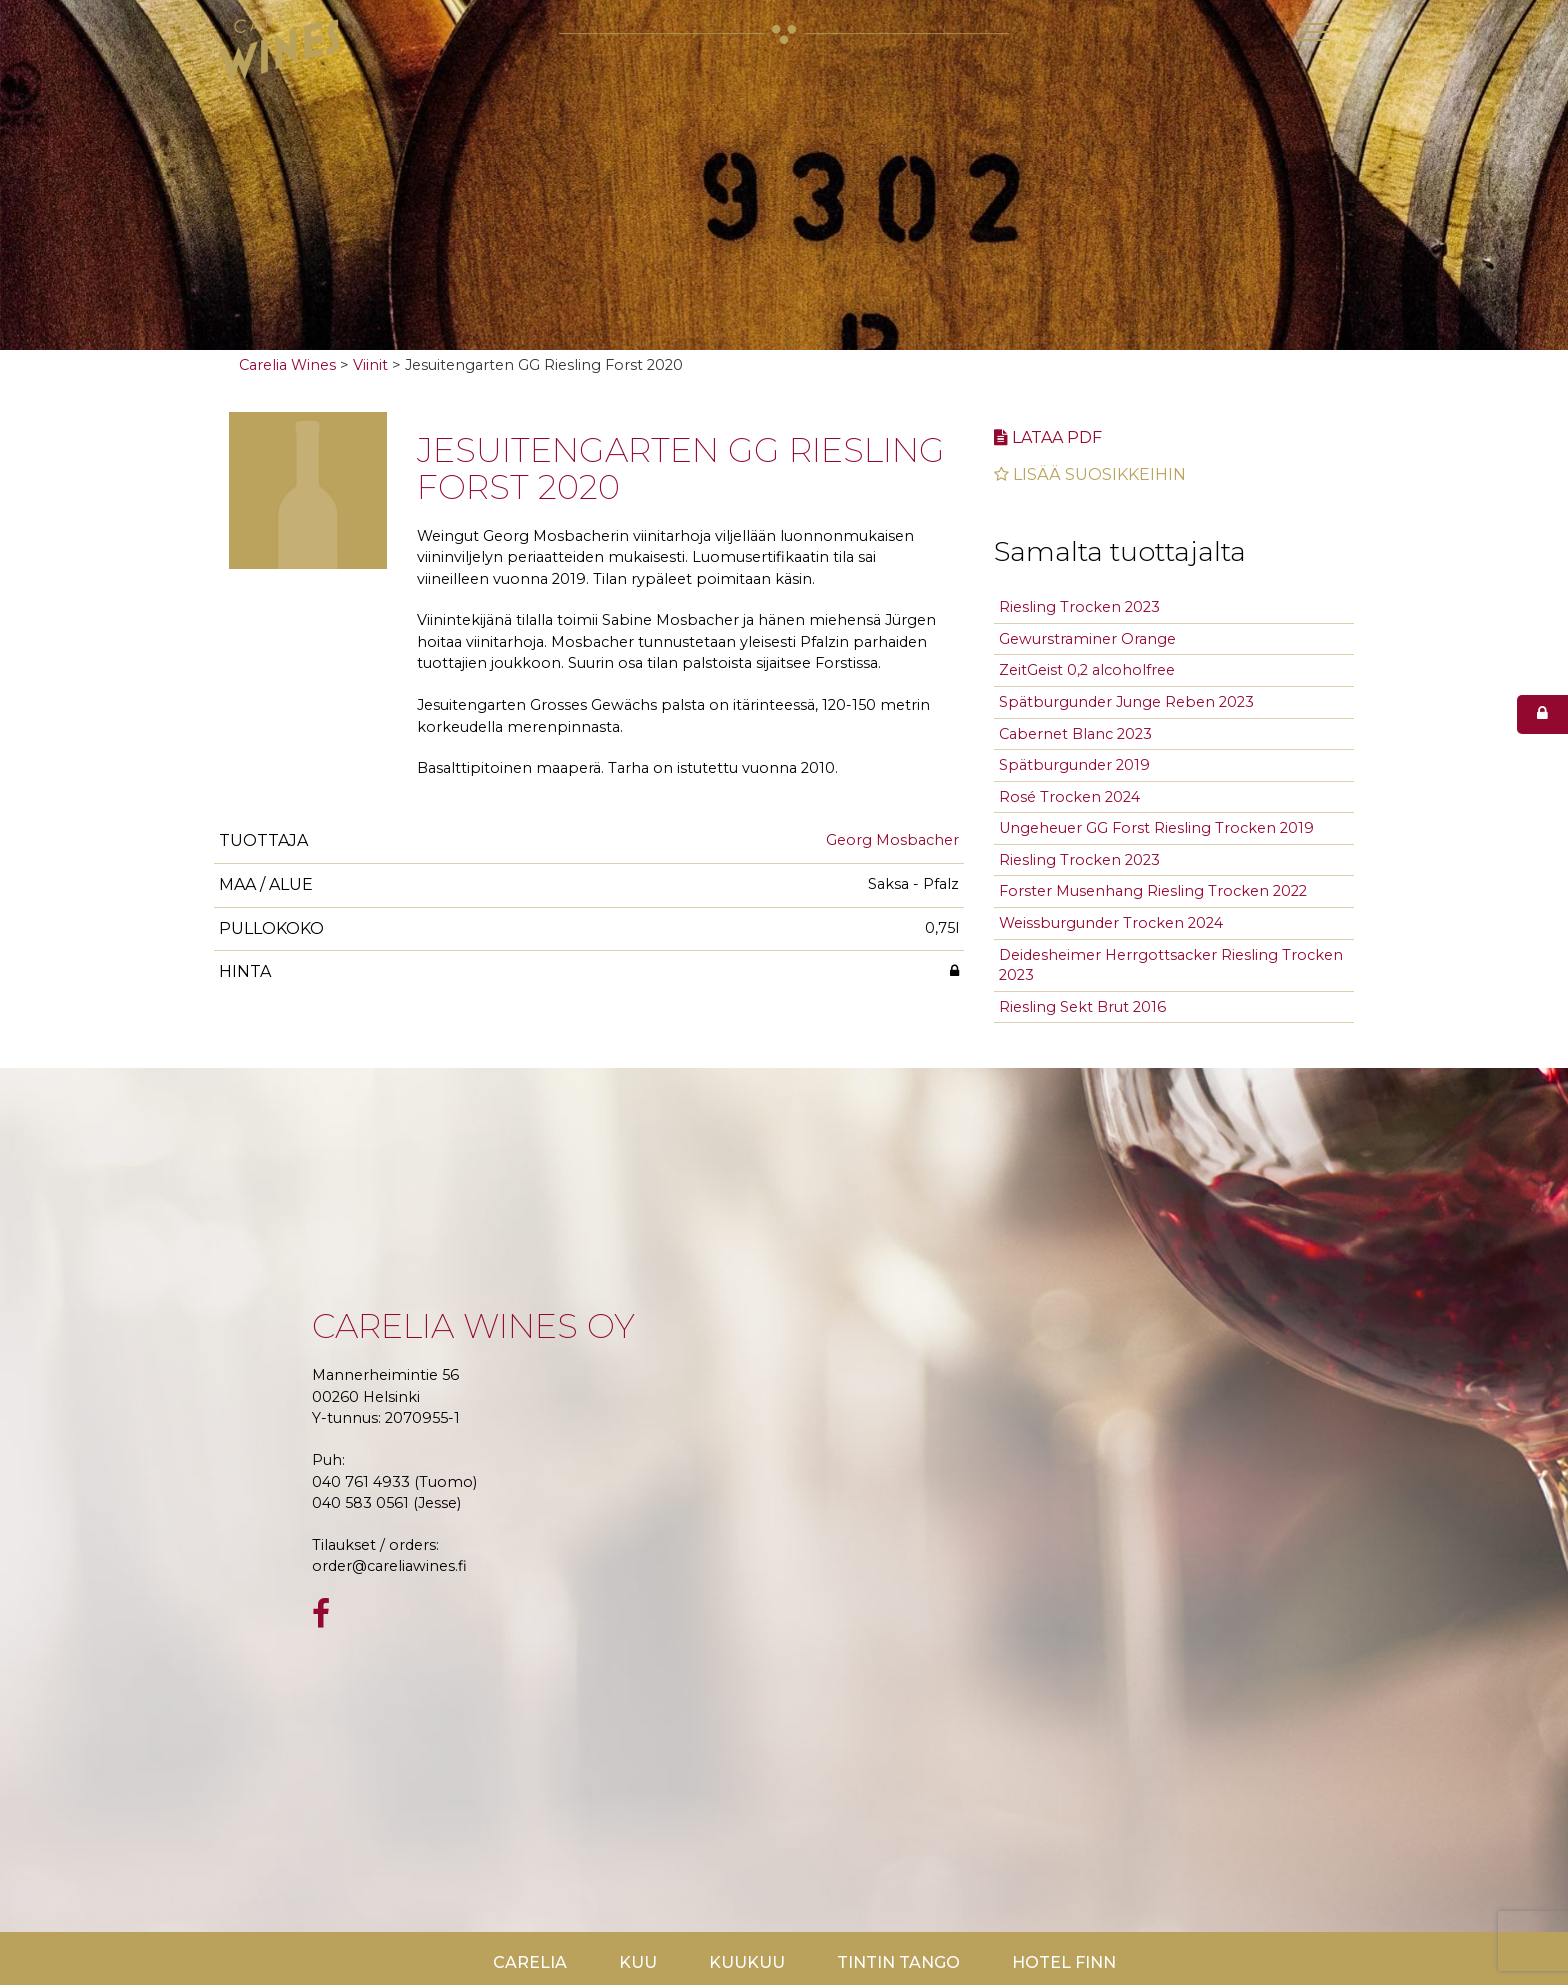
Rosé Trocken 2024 (1069, 797)
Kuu (638, 1962)
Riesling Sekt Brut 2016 (1082, 1007)
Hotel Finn (1064, 1962)
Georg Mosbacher (892, 840)
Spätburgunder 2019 (1074, 765)
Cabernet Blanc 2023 (1075, 734)
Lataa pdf (1048, 437)
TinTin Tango (898, 1962)
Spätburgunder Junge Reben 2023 (1126, 702)
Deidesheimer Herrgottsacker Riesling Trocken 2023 (1171, 965)
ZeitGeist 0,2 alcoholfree (1087, 670)
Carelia (530, 1962)
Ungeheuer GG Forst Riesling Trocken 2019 (1156, 828)
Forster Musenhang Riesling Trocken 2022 (1153, 891)
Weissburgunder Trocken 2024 (1111, 923)
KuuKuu (747, 1962)
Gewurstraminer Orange (1087, 639)
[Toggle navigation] (1314, 32)
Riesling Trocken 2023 (1079, 607)
